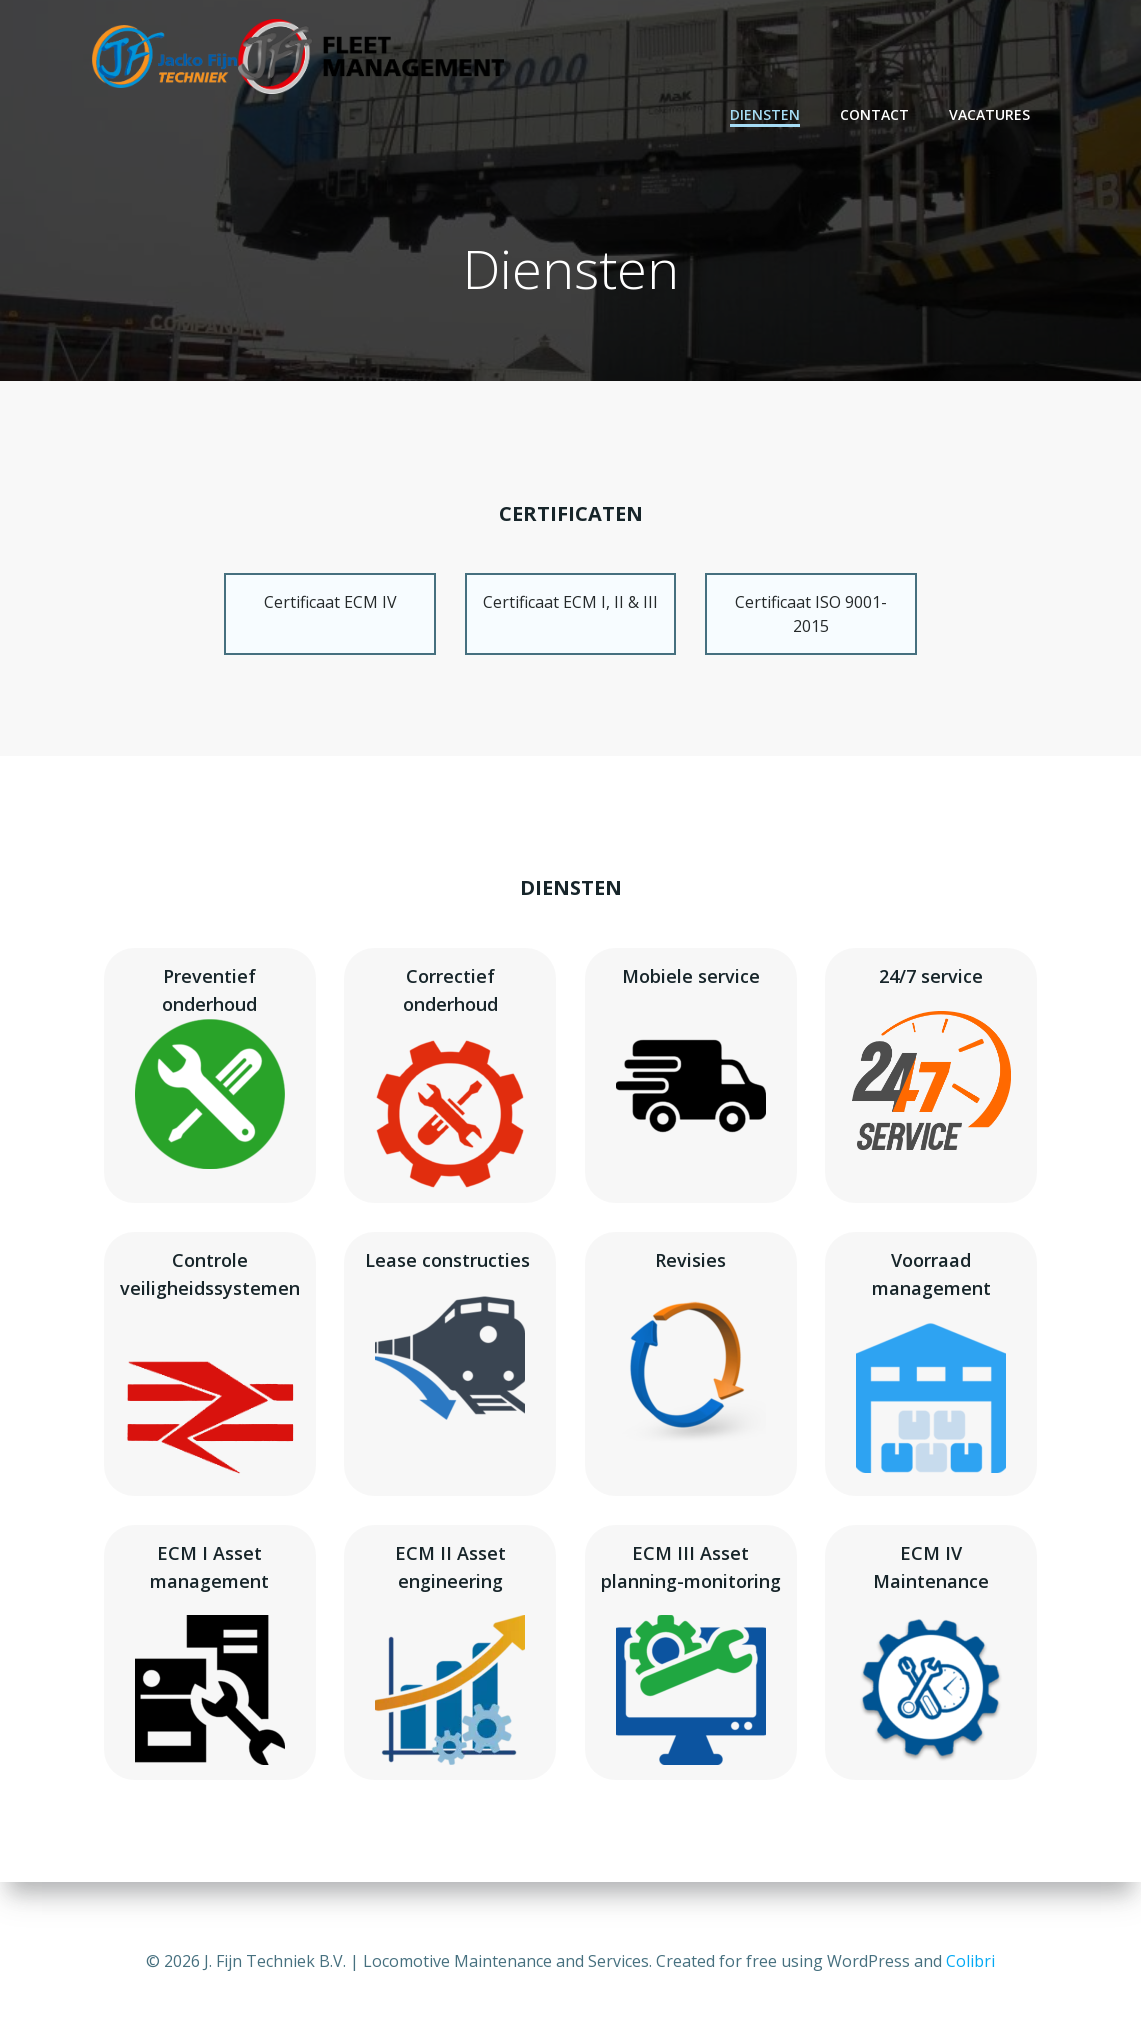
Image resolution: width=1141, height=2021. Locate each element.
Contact (875, 114)
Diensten (766, 114)
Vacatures (990, 114)
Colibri (970, 1961)
